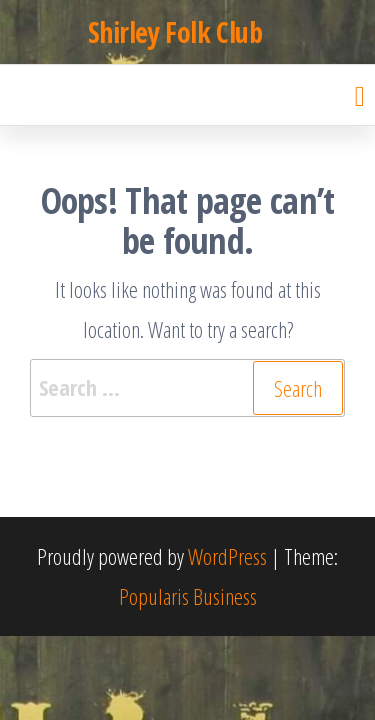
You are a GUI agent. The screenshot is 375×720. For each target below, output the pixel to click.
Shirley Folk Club (175, 32)
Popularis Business (188, 596)
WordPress (227, 556)
